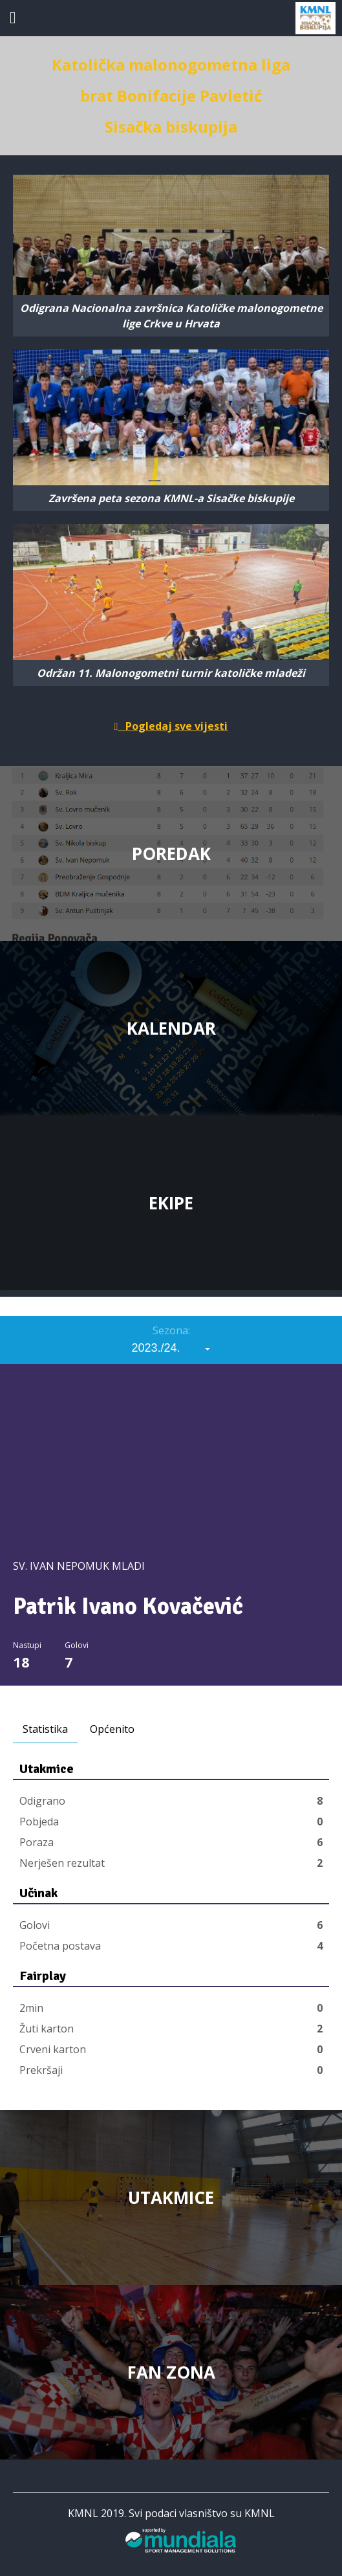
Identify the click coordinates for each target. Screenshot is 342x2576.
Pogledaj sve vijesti (171, 726)
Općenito (112, 1729)
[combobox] (171, 1348)
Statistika (45, 1729)
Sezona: (171, 1330)
